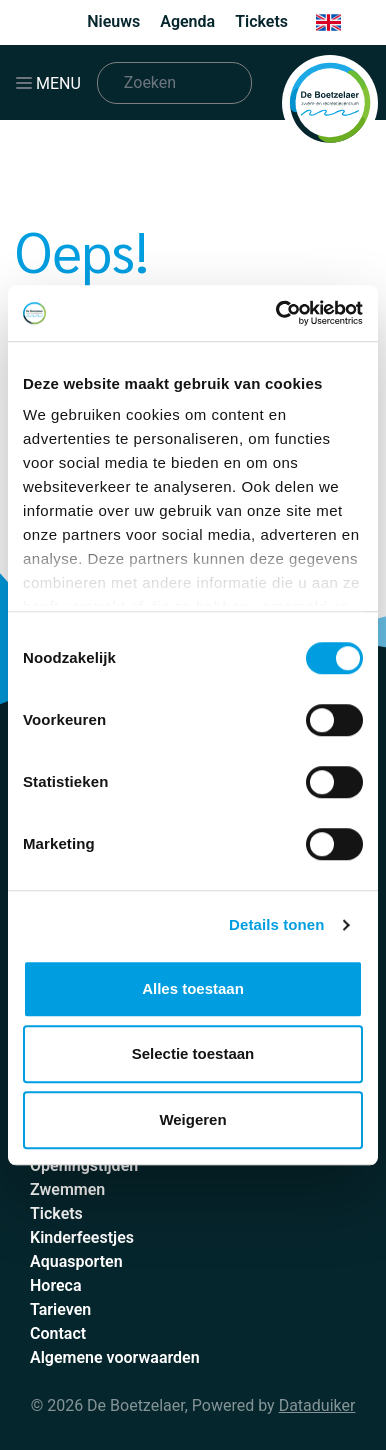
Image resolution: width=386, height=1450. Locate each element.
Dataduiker (317, 1405)
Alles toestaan (193, 988)
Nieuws (113, 21)
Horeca (56, 1285)
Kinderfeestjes (82, 1237)
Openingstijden (84, 1165)
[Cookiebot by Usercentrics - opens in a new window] (277, 313)
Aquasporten (76, 1261)
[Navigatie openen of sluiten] (52, 82)
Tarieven (60, 1309)
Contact (58, 1333)
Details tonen (276, 924)
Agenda (187, 21)
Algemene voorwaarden (115, 1357)
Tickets (261, 21)
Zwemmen (67, 1189)
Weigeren (192, 1119)
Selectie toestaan (193, 1053)
